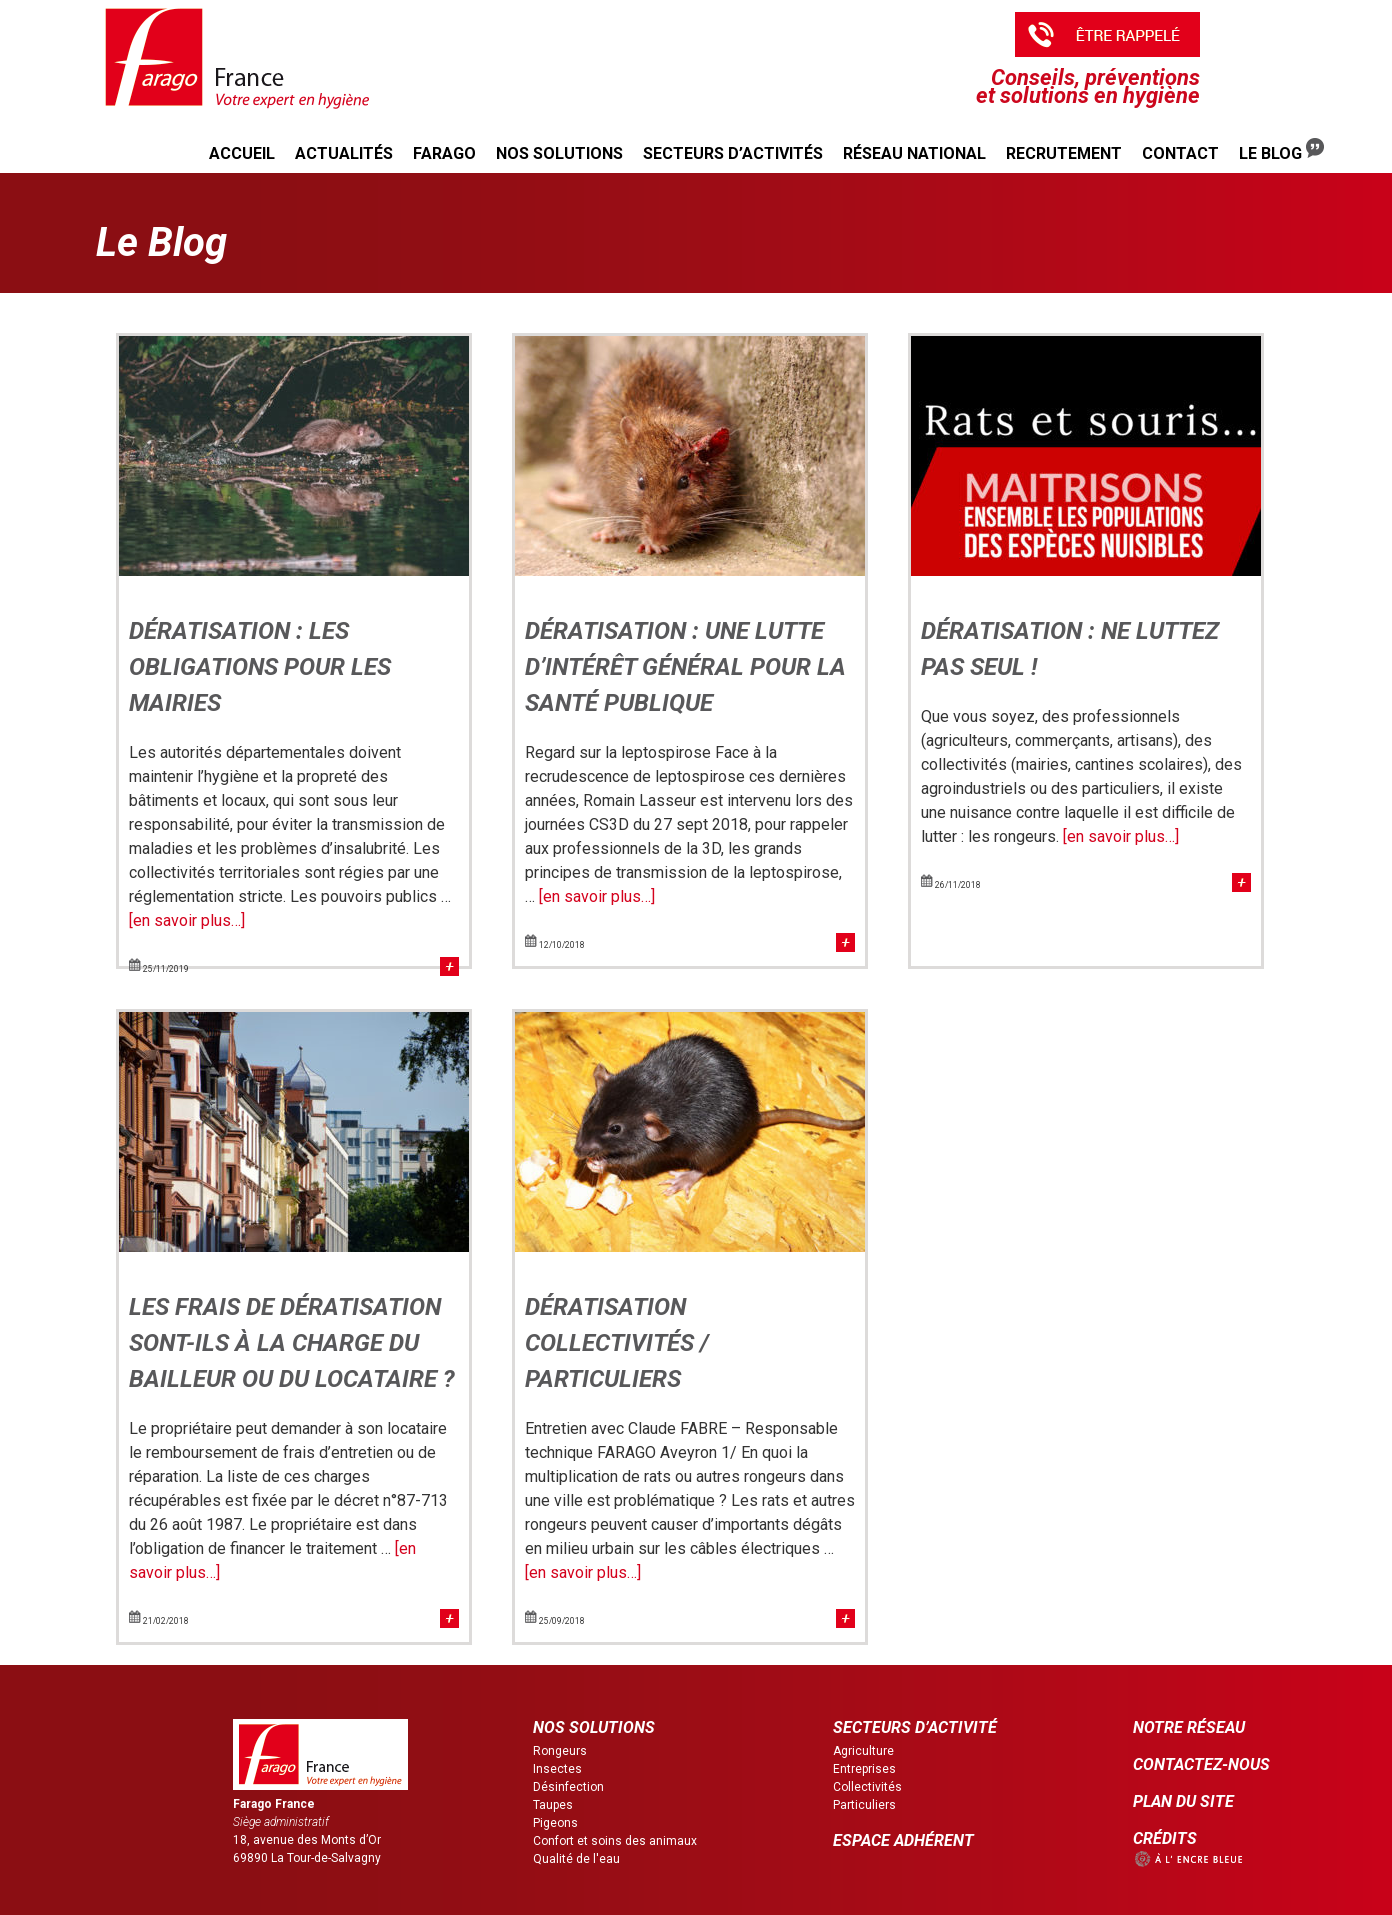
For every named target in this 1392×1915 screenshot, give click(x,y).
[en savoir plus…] (187, 920)
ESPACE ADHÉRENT (903, 1840)
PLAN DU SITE (1183, 1801)
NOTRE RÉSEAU (1189, 1727)
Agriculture (863, 1751)
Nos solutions (559, 153)
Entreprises (864, 1769)
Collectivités (867, 1787)
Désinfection (568, 1787)
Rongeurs (560, 1751)
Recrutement (1064, 153)
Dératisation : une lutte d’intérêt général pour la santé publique (685, 667)
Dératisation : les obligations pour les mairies (260, 667)
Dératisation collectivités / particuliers (617, 1343)
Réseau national (914, 153)
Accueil (242, 153)
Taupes (553, 1805)
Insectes (557, 1769)
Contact (1180, 153)
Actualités (344, 153)
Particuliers (864, 1805)
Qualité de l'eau (576, 1859)
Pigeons (555, 1823)
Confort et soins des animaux (615, 1841)
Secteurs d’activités (733, 153)
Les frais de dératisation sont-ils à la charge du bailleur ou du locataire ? (292, 1343)
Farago (444, 153)
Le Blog (1281, 150)
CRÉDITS (1165, 1838)
